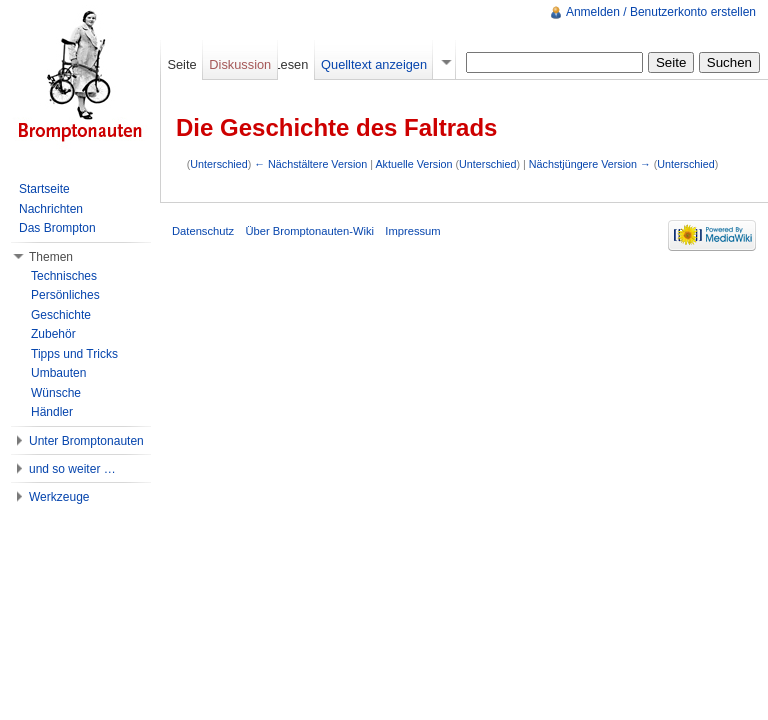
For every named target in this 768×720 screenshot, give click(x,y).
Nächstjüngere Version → (590, 164)
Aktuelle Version (413, 164)
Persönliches (65, 295)
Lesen (290, 64)
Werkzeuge (59, 497)
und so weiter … (72, 469)
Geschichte (61, 315)
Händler (52, 412)
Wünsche (56, 393)
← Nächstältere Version (310, 164)
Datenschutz (203, 231)
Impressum (412, 231)
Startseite (44, 189)
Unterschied (218, 164)
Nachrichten (51, 209)
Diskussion (240, 64)
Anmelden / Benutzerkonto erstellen (661, 12)
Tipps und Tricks (74, 354)
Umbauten (58, 373)
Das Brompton (57, 228)
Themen (51, 257)
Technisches (64, 276)
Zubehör (53, 334)
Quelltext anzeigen (374, 64)
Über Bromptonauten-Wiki (309, 231)
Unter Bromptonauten (86, 441)
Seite (181, 64)
